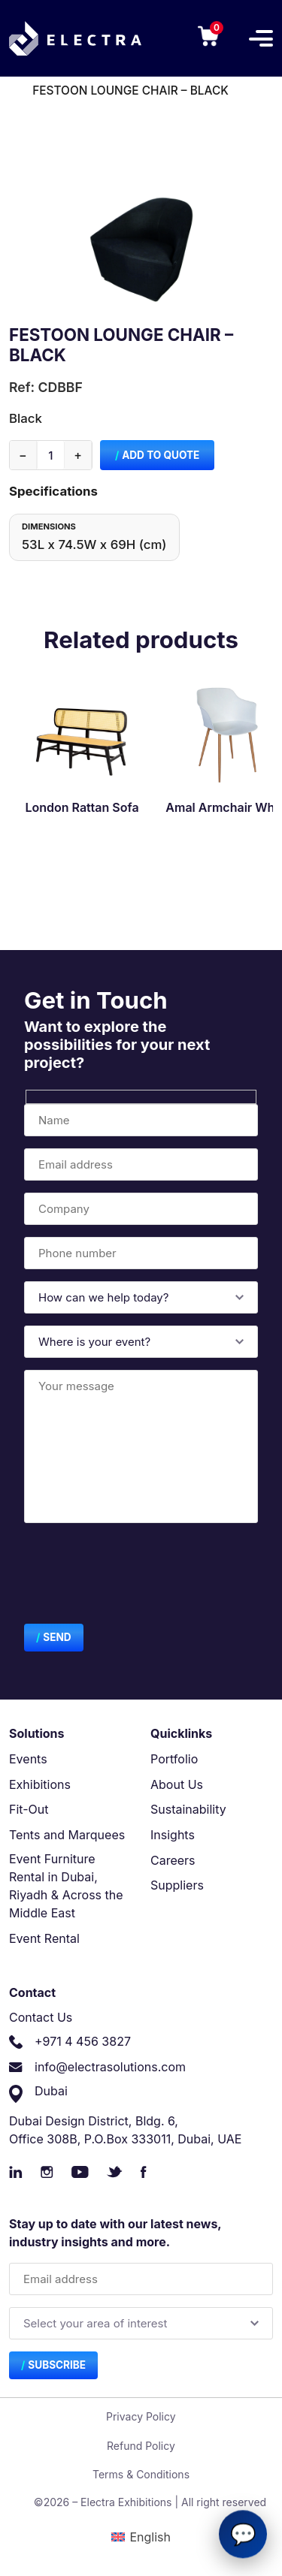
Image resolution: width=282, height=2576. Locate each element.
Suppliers (177, 1885)
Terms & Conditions (141, 2474)
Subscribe (57, 2365)
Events (28, 1758)
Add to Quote (160, 455)
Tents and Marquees (67, 1834)
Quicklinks (181, 1733)
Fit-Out (29, 1809)
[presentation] (138, 1576)
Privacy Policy (141, 2416)
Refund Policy (141, 2445)
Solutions (37, 1733)
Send (57, 1637)
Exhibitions (40, 1784)
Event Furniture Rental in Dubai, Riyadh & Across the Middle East (66, 1885)
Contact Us (40, 2017)
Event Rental (44, 1938)
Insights (172, 1834)
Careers (173, 1860)
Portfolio (174, 1758)
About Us (176, 1784)
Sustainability (188, 1809)
